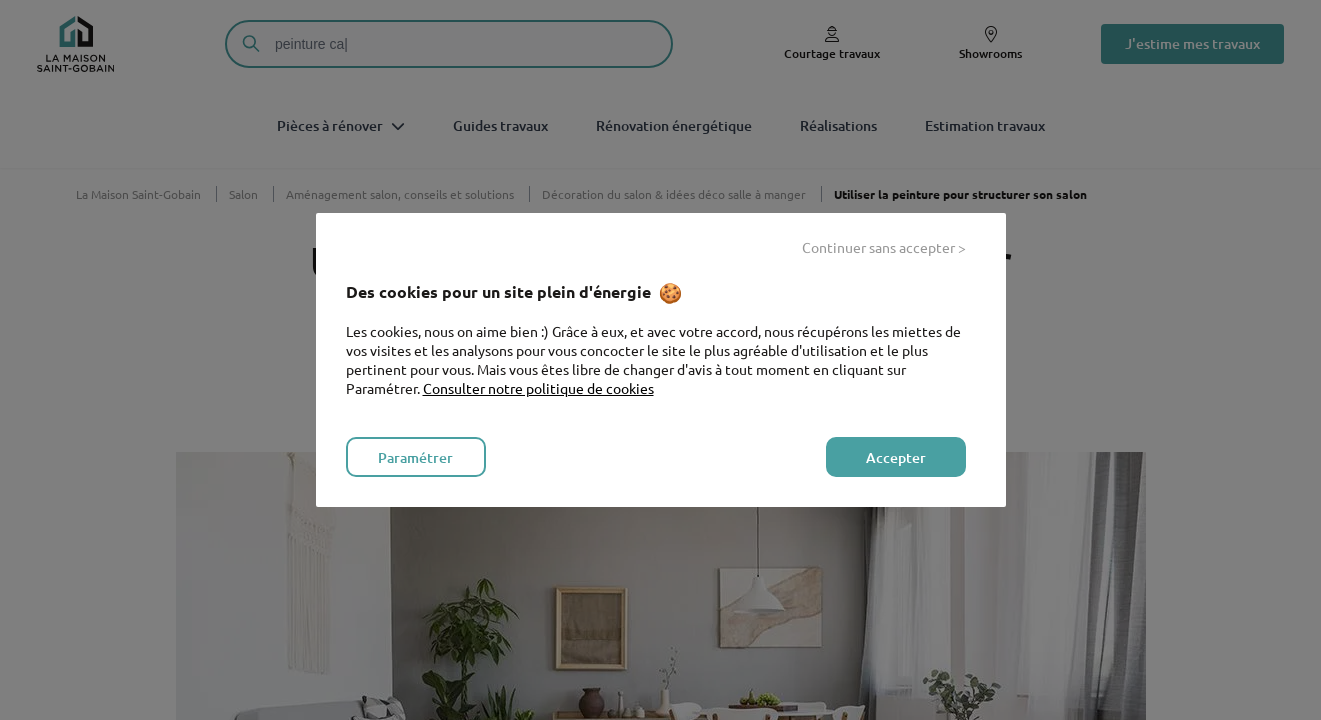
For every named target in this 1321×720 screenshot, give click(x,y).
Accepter (896, 457)
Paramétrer (415, 457)
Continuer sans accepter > (884, 247)
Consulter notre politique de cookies (538, 388)
